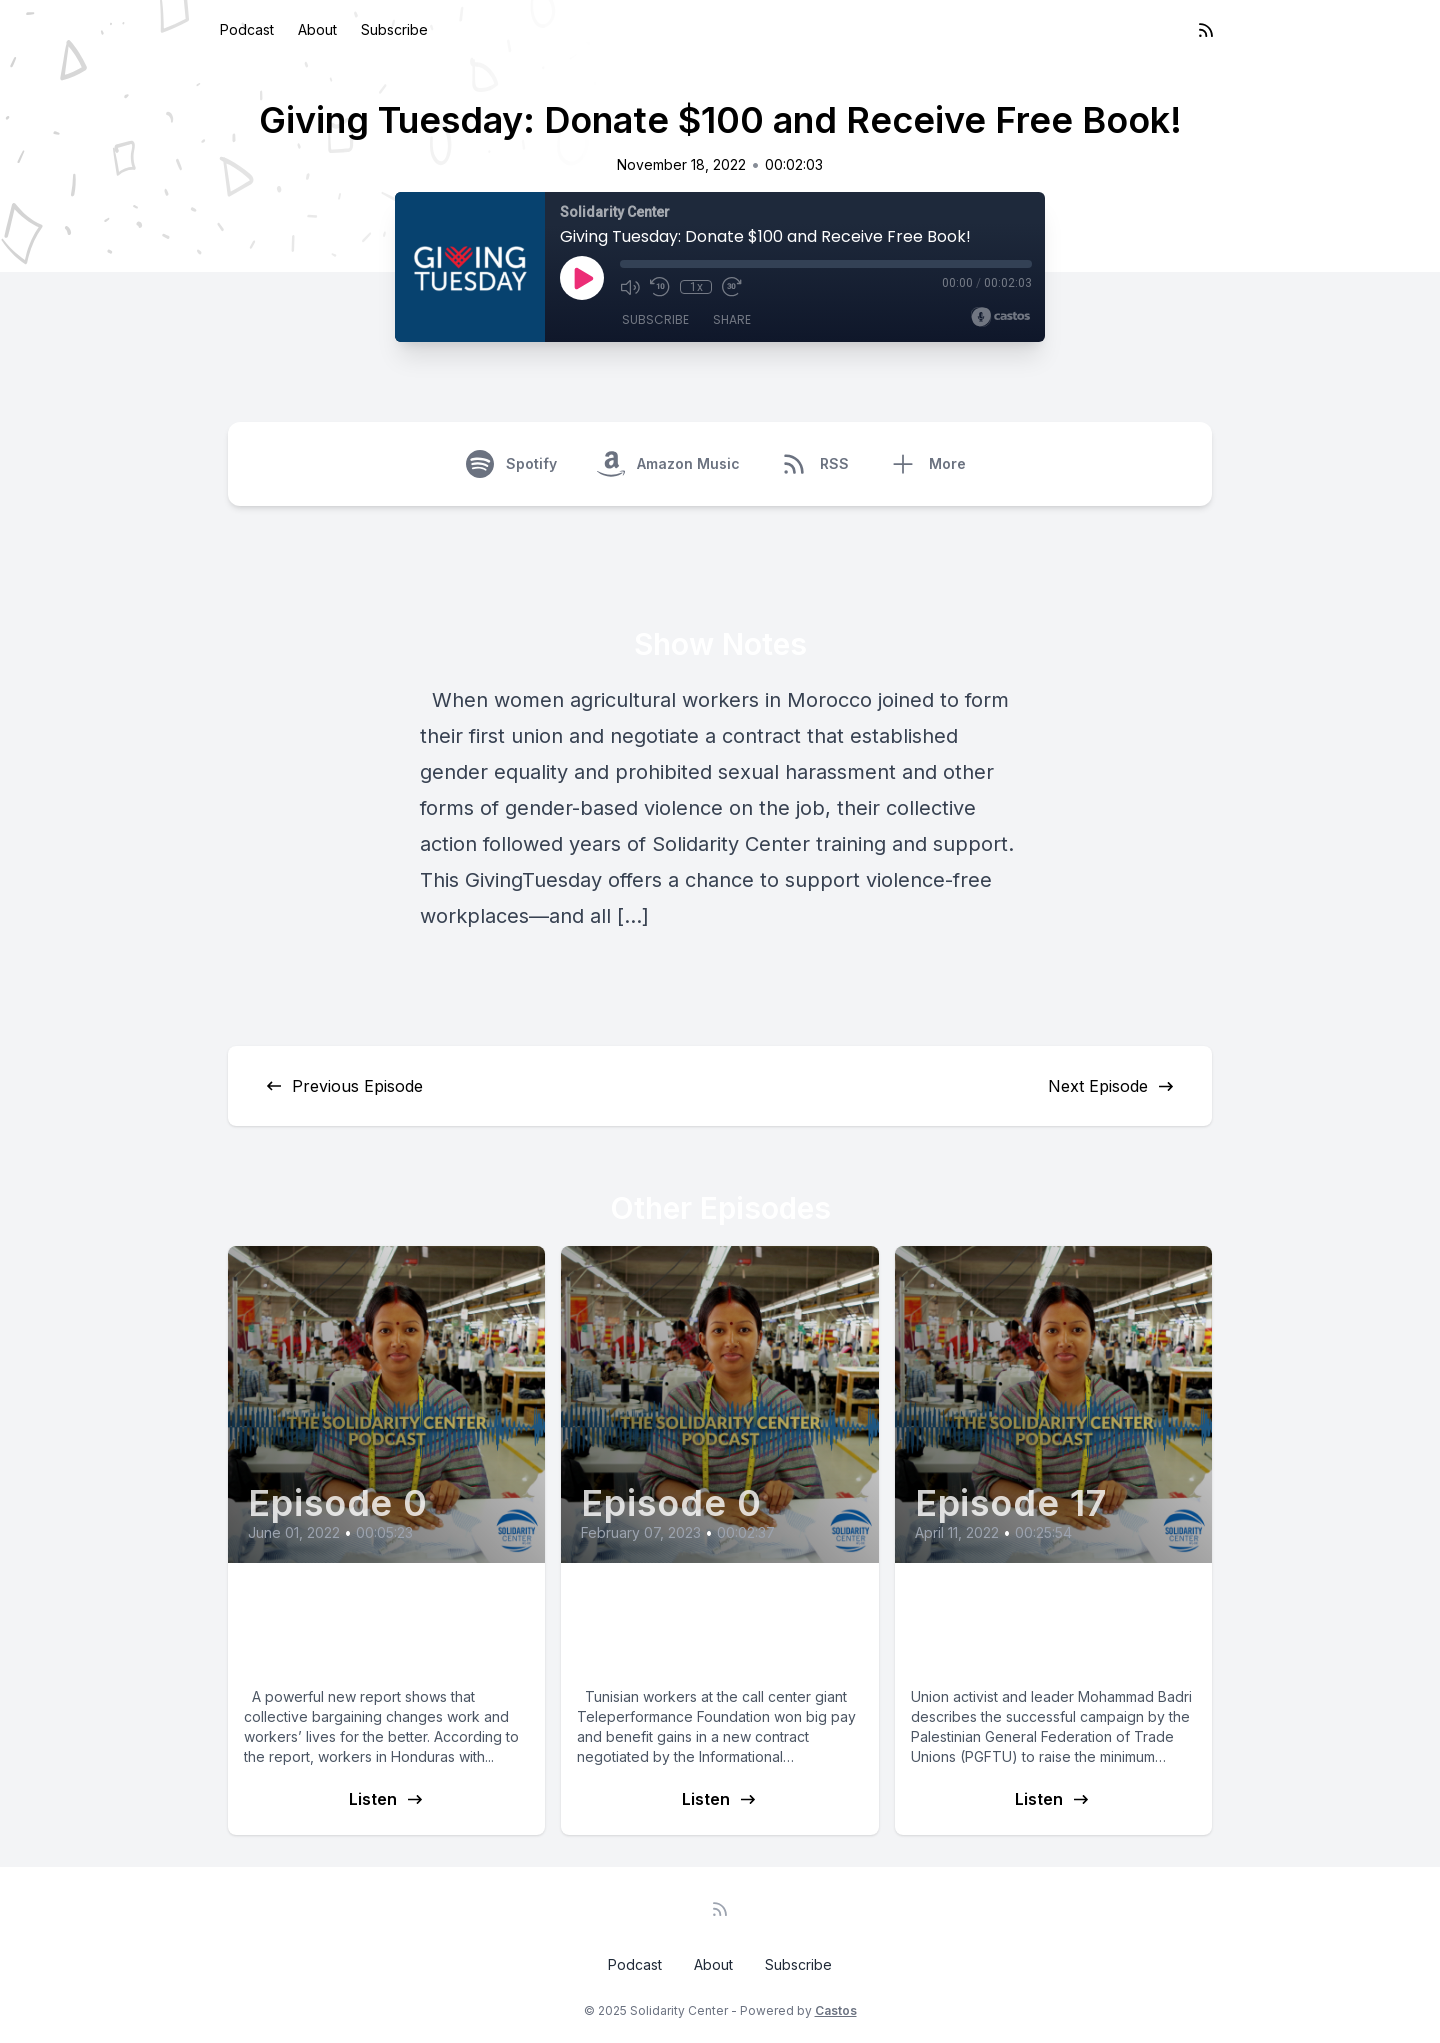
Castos (836, 2010)
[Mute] (630, 287)
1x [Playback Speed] (696, 287)
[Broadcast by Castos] (1000, 317)
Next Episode (1112, 1086)
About (317, 29)
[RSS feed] (1206, 30)
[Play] (582, 278)
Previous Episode (343, 1086)
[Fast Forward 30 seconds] (732, 287)
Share (732, 319)
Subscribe (394, 29)
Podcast (247, 29)
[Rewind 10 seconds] (660, 287)
